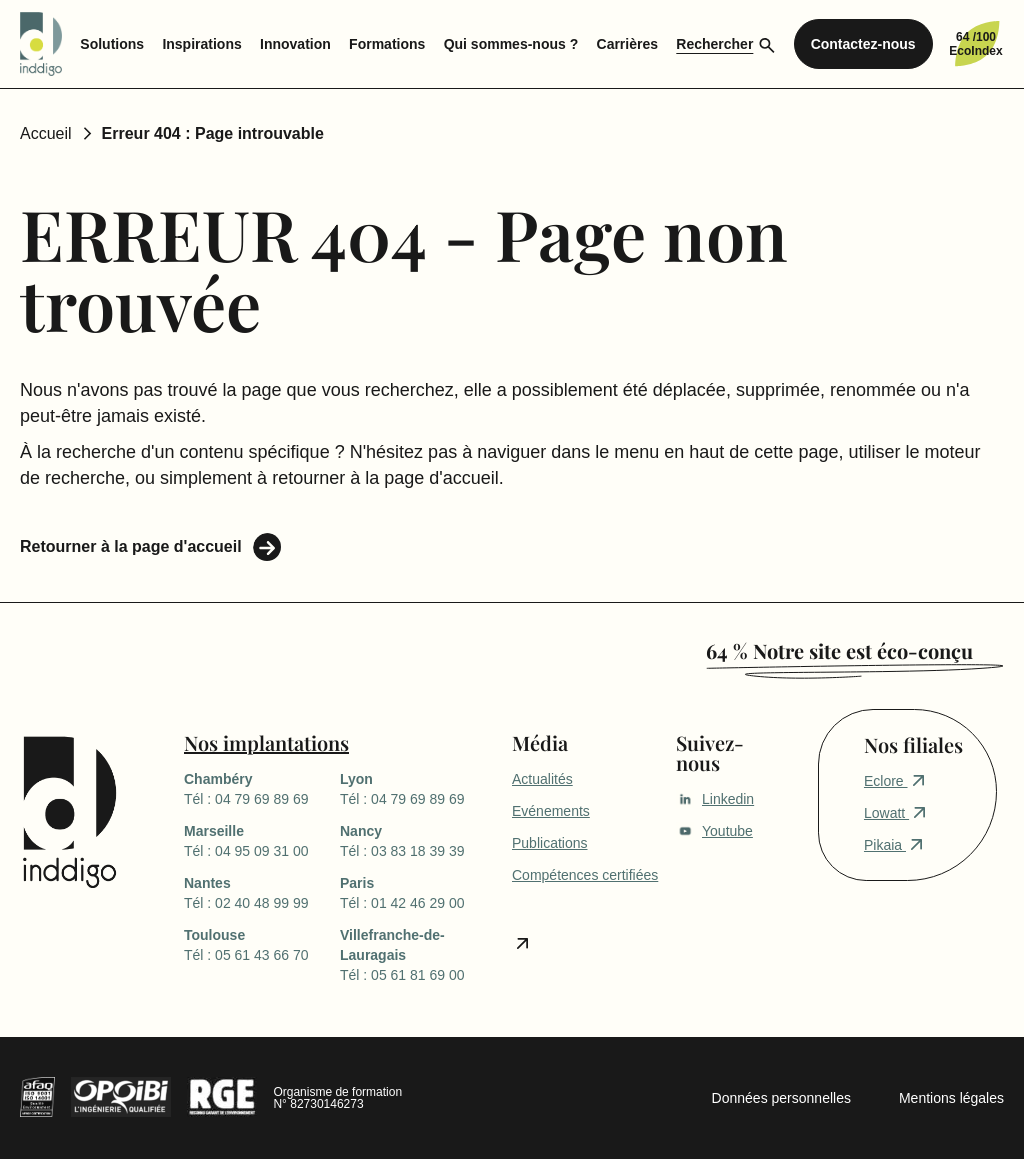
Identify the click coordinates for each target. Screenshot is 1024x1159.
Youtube (714, 831)
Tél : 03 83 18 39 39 (418, 840)
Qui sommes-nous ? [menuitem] (511, 44)
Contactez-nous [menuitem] (863, 44)
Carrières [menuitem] (628, 44)
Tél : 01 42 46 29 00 (418, 892)
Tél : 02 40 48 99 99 (262, 892)
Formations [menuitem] (387, 44)
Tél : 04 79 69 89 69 (262, 788)
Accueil (46, 133)
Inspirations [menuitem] (201, 44)
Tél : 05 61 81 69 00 (418, 954)
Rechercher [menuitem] (714, 44)
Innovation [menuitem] (295, 44)
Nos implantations (266, 742)
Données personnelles (781, 1098)
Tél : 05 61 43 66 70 (262, 944)
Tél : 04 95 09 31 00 (262, 840)
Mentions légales (951, 1098)
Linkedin (715, 799)
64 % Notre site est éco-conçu (839, 651)
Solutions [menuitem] (112, 44)
